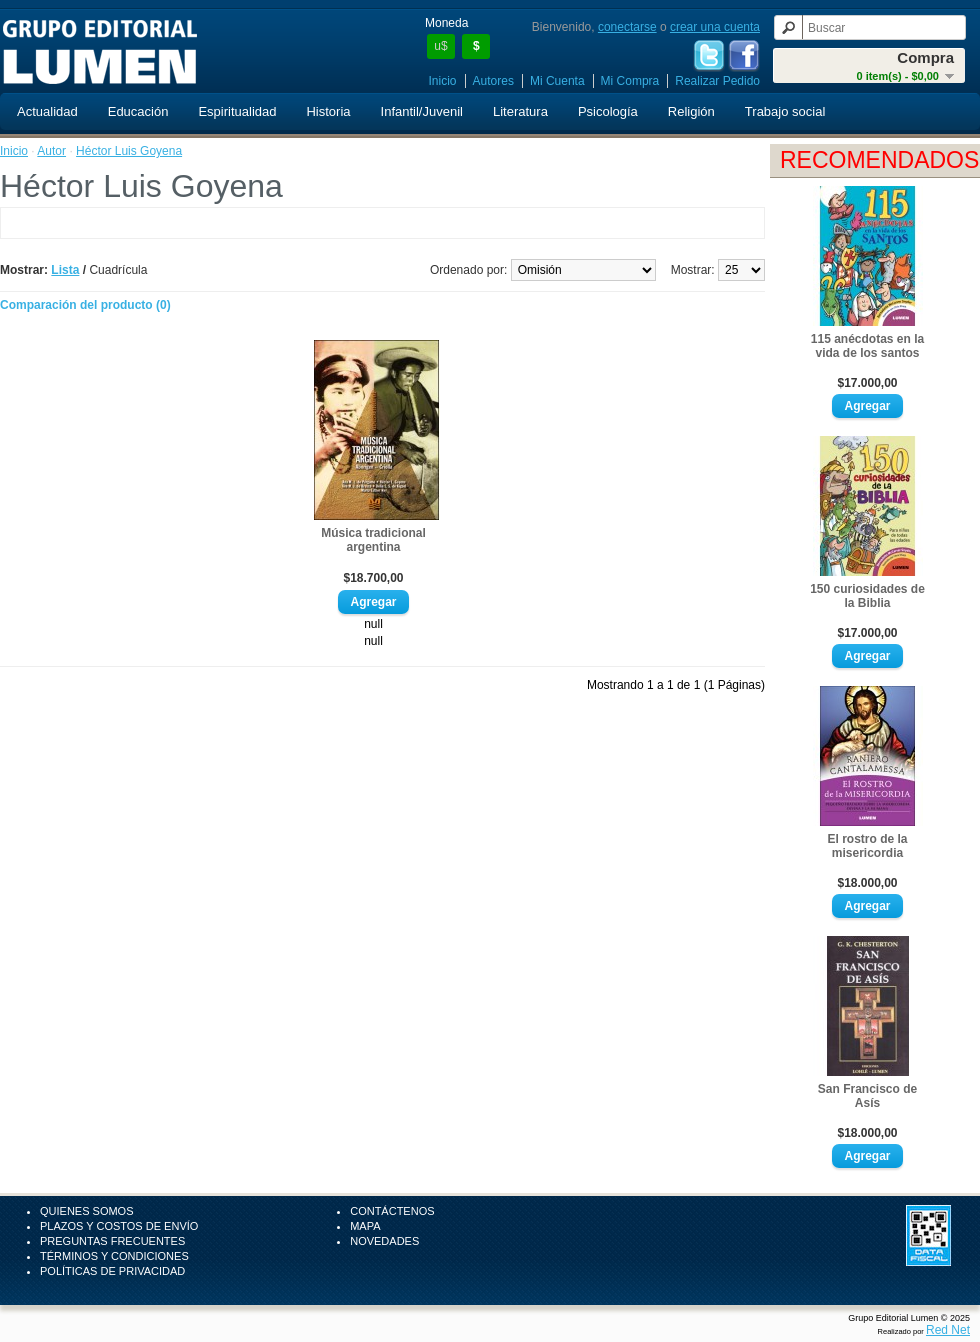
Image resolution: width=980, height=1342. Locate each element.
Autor (51, 151)
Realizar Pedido (717, 81)
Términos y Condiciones (114, 1256)
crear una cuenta (715, 27)
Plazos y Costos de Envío (119, 1226)
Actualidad (47, 111)
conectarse (627, 27)
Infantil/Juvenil (422, 111)
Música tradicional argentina (373, 540)
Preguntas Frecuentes (112, 1241)
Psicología (608, 111)
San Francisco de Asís (867, 1096)
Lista (65, 270)
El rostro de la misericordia (867, 846)
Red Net (948, 1330)
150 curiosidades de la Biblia (867, 596)
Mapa (365, 1226)
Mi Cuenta (557, 81)
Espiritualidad (237, 111)
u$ (440, 46)
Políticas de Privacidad (112, 1271)
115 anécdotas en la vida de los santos (867, 346)
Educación (138, 111)
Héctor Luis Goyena (129, 151)
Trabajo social (785, 111)
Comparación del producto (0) (85, 305)
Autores (493, 81)
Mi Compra (630, 81)
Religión (691, 111)
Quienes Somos (87, 1211)
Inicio (443, 81)
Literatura (520, 111)
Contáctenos (392, 1211)
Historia (328, 111)
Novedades (384, 1241)
